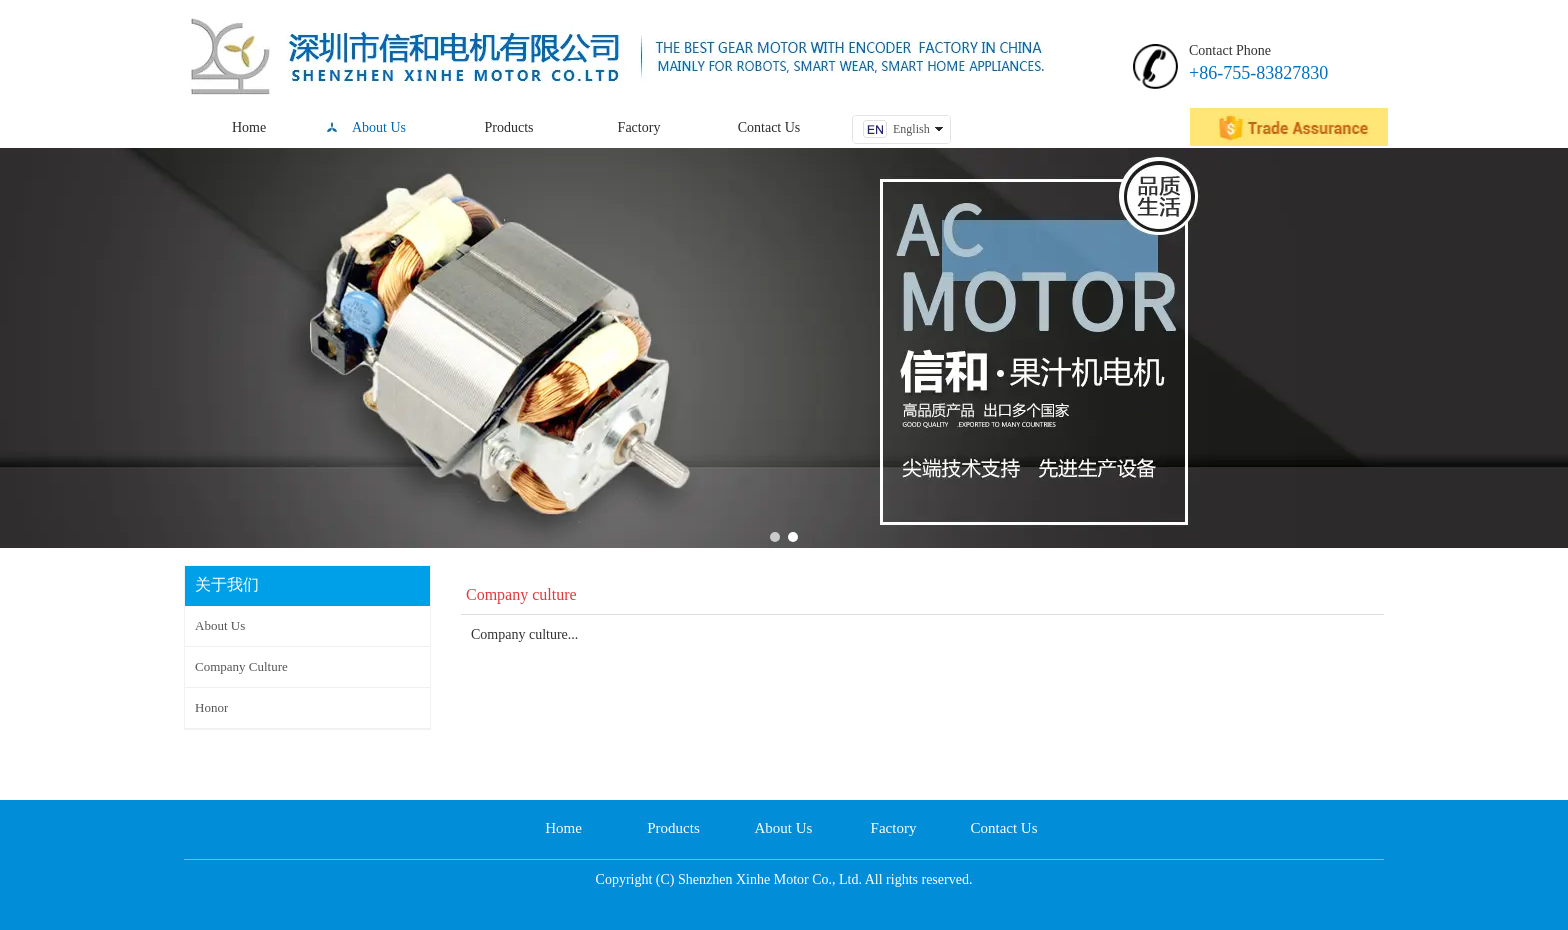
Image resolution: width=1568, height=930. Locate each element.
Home (563, 828)
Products (673, 828)
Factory (894, 828)
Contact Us (1003, 828)
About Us (784, 828)
